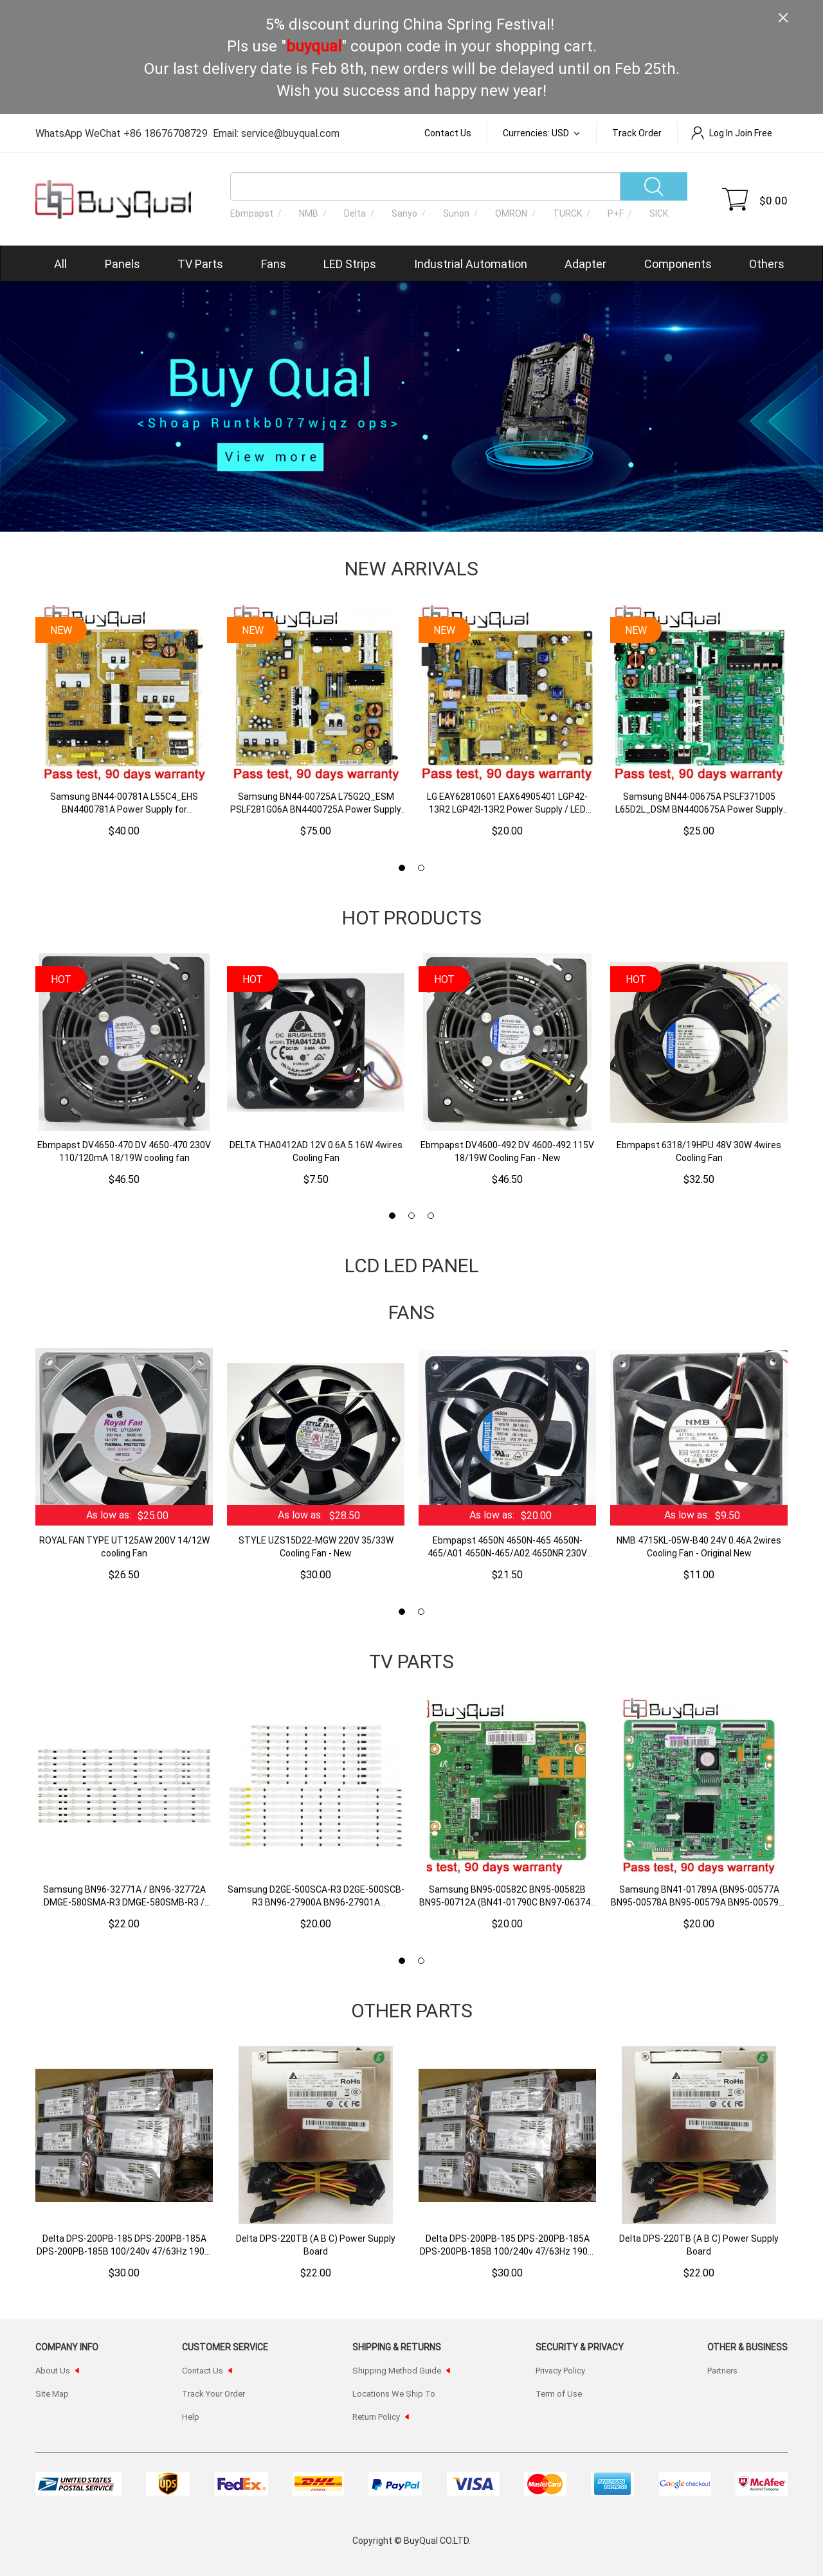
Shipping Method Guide (396, 2370)
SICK (658, 213)
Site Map (52, 2393)
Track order (637, 133)
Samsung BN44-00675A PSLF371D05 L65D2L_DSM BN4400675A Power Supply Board (699, 803)
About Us (52, 2370)
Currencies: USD (537, 133)
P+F (616, 213)
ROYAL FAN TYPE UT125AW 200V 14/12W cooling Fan (124, 1546)
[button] (402, 868)
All (60, 263)
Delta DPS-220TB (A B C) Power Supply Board (315, 2244)
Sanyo (404, 213)
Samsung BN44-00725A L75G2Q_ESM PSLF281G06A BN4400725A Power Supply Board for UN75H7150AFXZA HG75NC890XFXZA (315, 803)
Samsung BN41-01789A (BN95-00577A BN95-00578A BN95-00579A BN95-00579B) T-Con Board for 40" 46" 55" (699, 1896)
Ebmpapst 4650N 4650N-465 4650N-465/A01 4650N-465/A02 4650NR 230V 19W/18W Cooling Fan (507, 1547)
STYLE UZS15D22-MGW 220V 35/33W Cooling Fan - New (316, 1546)
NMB (308, 213)
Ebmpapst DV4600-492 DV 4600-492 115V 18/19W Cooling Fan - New (507, 1151)
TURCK (567, 213)
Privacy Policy (560, 2370)
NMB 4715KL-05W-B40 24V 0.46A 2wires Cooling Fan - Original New (699, 1546)
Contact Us (447, 133)
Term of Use (559, 2393)
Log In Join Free (731, 133)
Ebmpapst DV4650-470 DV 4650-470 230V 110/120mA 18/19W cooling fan (124, 1151)
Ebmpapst (251, 213)
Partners (722, 2370)
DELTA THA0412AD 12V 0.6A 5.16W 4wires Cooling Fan (316, 1151)
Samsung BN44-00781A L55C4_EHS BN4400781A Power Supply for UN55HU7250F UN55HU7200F (124, 803)
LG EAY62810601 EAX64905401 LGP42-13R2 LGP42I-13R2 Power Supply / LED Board (507, 803)
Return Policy (376, 2416)
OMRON (511, 213)
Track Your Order (213, 2393)
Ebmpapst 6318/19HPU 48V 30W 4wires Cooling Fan (699, 1151)
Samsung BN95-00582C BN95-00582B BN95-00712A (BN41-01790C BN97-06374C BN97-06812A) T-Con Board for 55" (507, 1896)
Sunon (456, 213)
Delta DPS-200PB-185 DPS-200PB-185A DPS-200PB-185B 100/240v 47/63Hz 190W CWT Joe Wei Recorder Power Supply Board (124, 2245)
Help (190, 2416)
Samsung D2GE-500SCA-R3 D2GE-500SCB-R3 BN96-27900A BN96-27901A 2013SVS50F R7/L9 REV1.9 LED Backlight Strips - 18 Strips (316, 1896)
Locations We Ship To (393, 2393)
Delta (355, 213)
